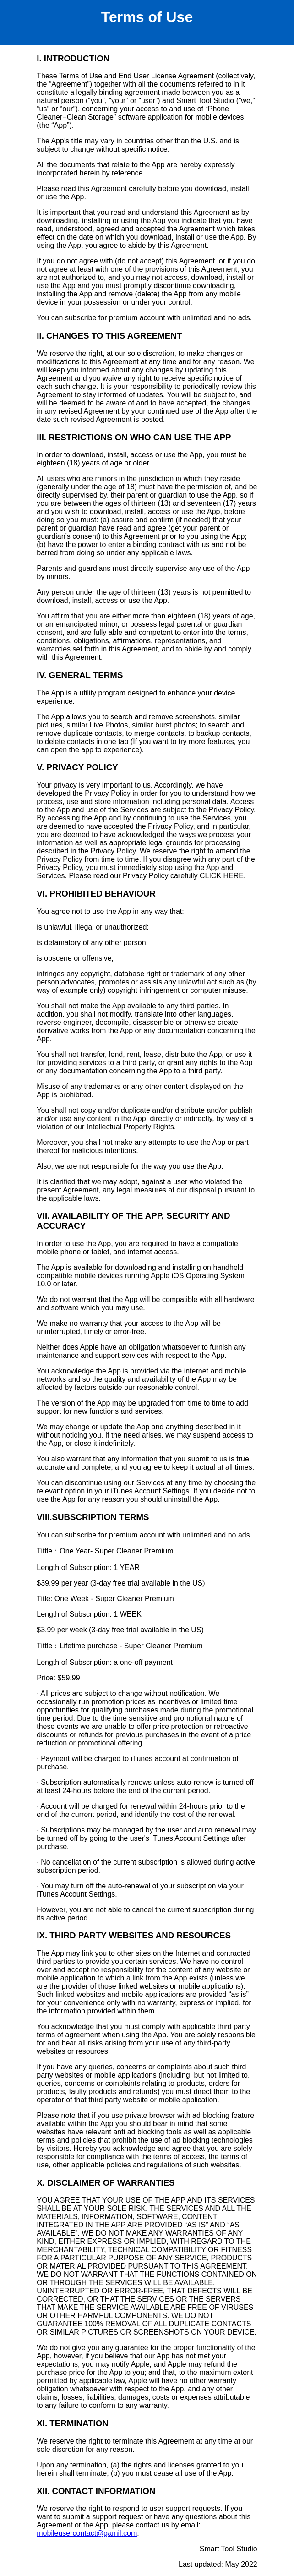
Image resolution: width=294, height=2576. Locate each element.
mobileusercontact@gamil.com (87, 2533)
